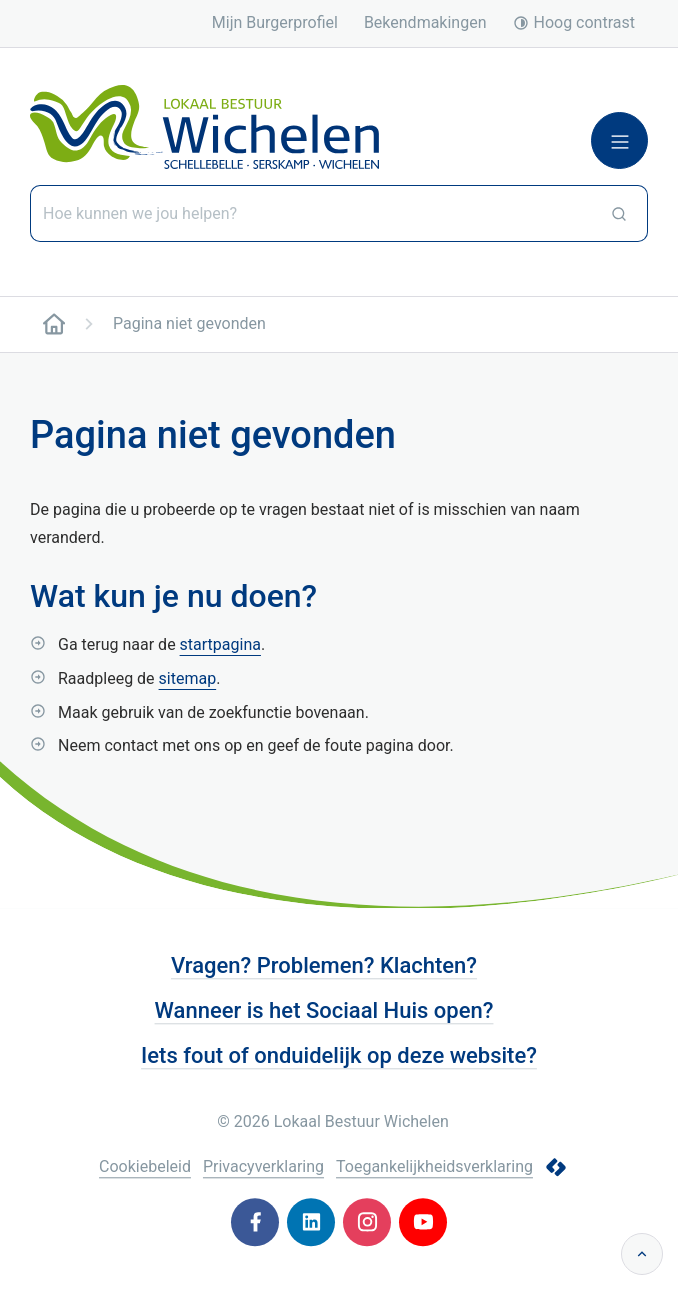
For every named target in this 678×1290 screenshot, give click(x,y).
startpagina (220, 644)
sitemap (188, 678)
